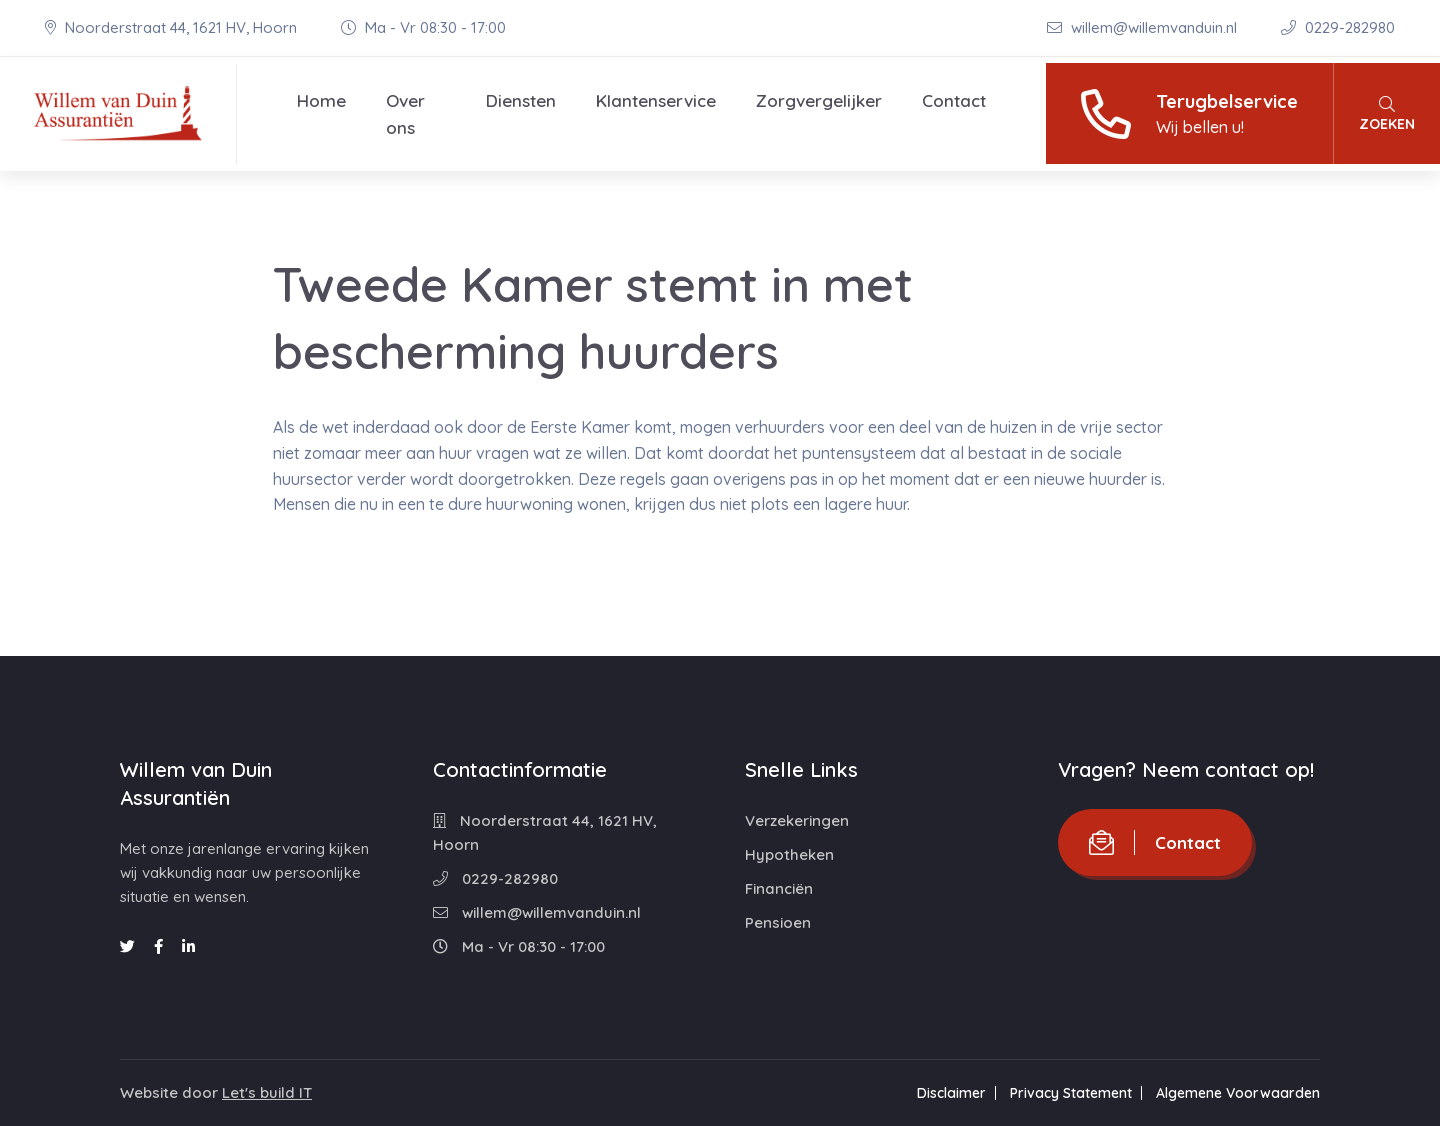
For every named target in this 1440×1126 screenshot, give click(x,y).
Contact (954, 100)
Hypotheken (789, 854)
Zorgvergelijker (819, 100)
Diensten (521, 100)
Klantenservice (656, 100)
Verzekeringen (797, 820)
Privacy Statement (1071, 1093)
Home (321, 100)
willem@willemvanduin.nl (1144, 27)
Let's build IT (267, 1092)
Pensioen (778, 922)
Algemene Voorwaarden (1238, 1093)
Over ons (405, 114)
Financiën (779, 888)
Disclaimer (951, 1093)
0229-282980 (1338, 27)
